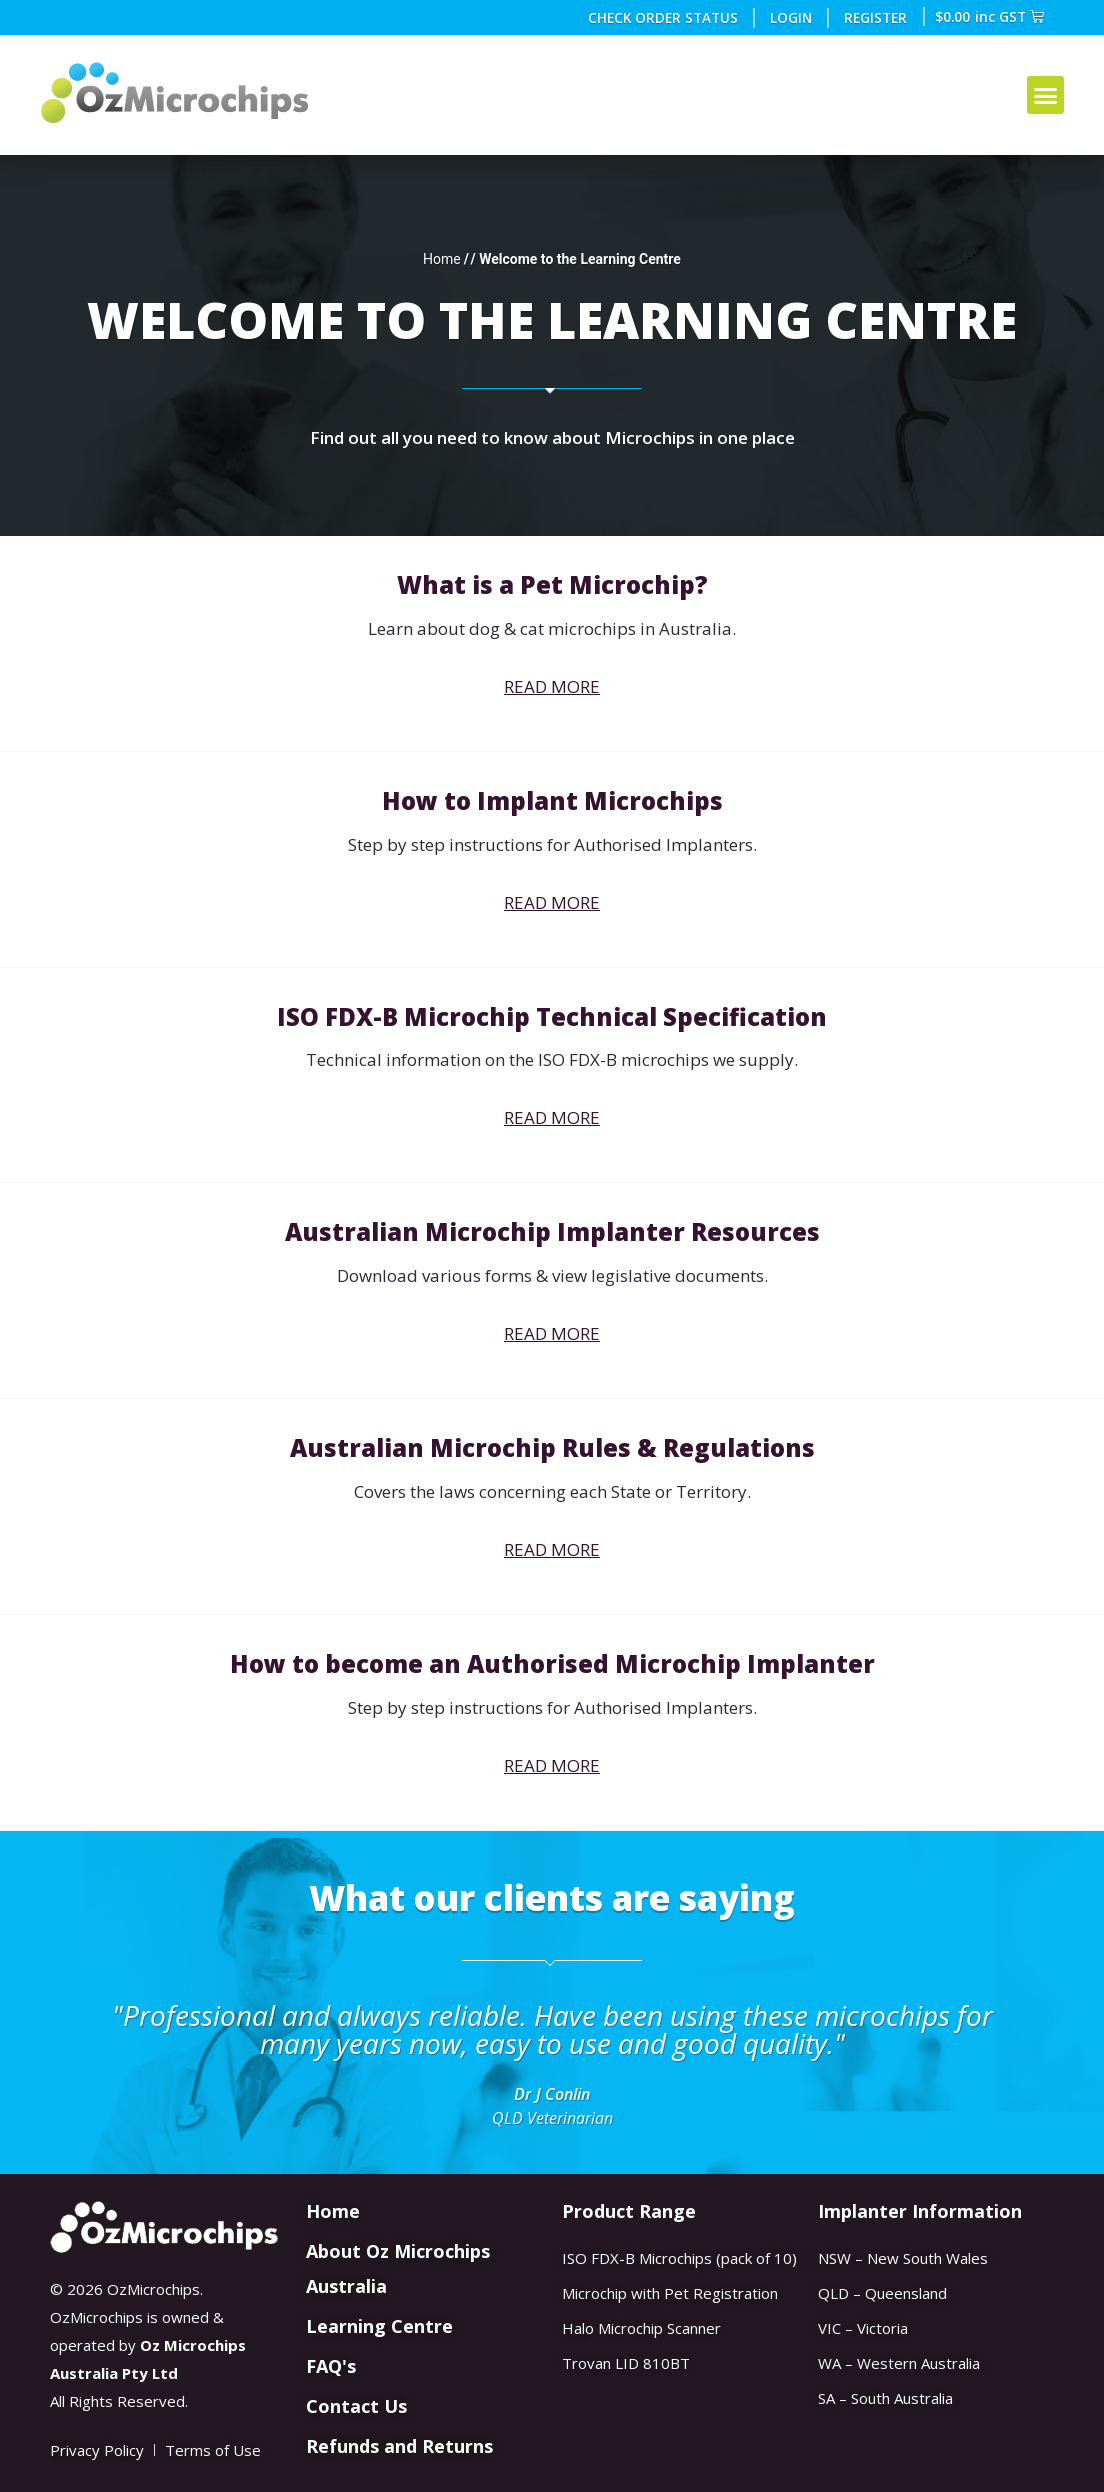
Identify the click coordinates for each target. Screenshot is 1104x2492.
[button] (1046, 95)
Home (442, 259)
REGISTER (876, 17)
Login (792, 17)
